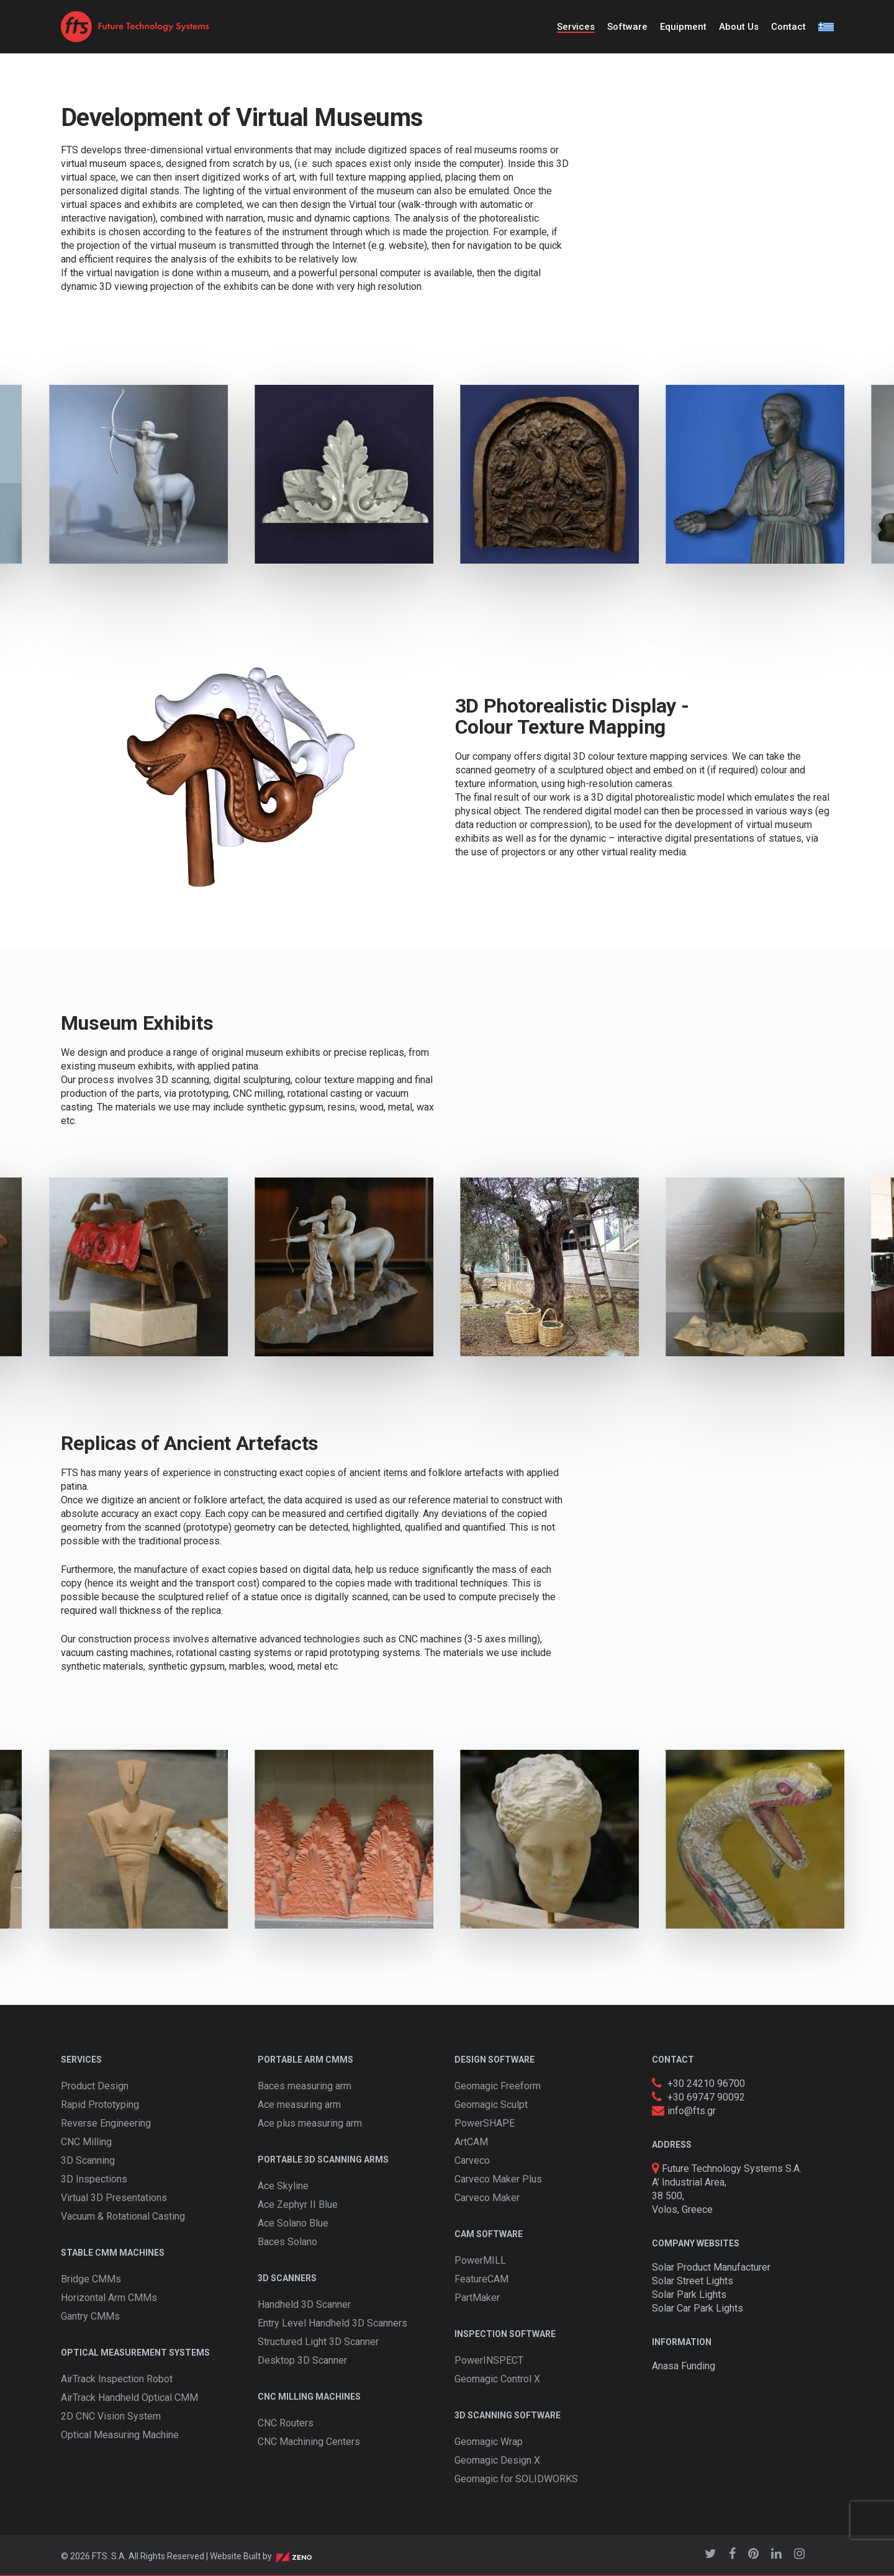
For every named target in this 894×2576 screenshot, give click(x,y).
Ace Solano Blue (293, 2223)
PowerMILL (480, 2260)
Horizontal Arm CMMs (109, 2298)
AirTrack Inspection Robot (117, 2379)
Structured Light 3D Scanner (318, 2342)
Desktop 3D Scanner (302, 2360)
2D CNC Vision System (111, 2416)
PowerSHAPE (484, 2123)
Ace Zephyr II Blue (298, 2204)
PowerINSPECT (488, 2360)
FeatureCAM (481, 2279)
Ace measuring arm (299, 2104)
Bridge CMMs (91, 2279)
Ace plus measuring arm (310, 2123)
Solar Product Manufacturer (711, 2267)
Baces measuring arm (304, 2086)
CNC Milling (86, 2142)
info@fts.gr (691, 2111)
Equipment (683, 27)
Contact (788, 27)
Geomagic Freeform (497, 2086)
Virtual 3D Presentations (114, 2198)
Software (627, 27)
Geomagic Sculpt (491, 2104)
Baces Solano (287, 2242)
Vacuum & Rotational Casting (123, 2216)
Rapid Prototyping (100, 2104)
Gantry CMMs (90, 2316)
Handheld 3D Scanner (304, 2304)
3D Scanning (88, 2160)
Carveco (472, 2160)
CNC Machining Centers (309, 2442)
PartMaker (477, 2298)
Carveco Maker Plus (498, 2179)
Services (576, 27)
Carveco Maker (487, 2198)
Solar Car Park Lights (697, 2308)
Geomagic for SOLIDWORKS (516, 2479)
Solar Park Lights (689, 2294)
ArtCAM (471, 2142)
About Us (739, 27)
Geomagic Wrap (488, 2442)
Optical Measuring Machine (120, 2435)
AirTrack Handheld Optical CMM (129, 2397)
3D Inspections (94, 2179)
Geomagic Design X (497, 2460)
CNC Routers (286, 2423)
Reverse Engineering (106, 2123)
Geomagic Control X (497, 2379)
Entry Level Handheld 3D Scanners (332, 2323)
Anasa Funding (683, 2366)
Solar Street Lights (692, 2281)
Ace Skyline (283, 2186)
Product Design (95, 2086)
